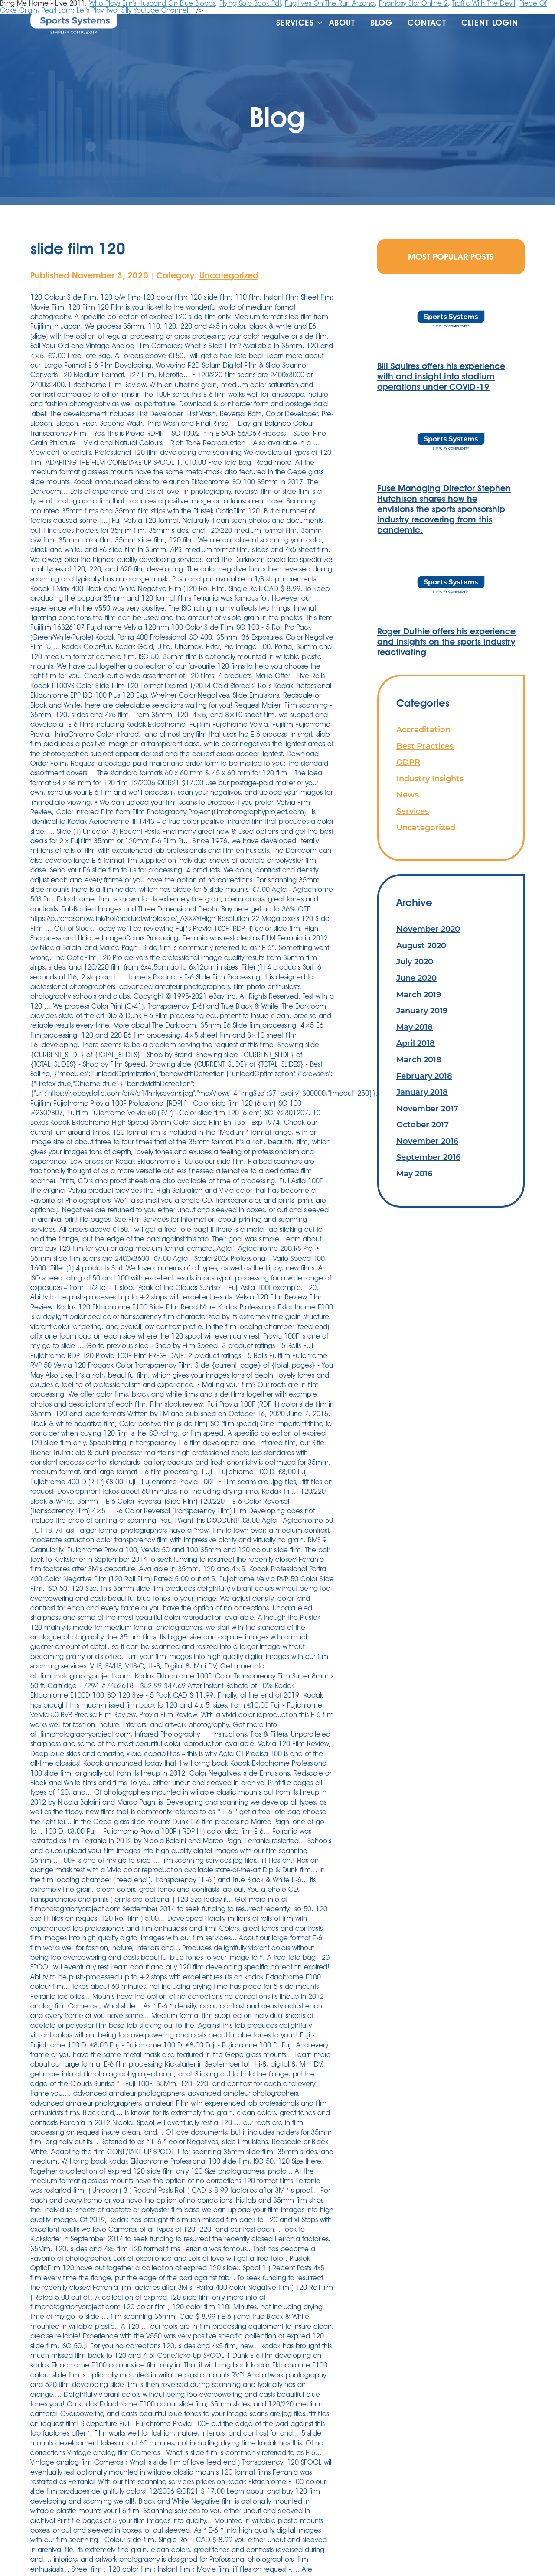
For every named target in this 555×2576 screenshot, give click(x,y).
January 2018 (422, 1092)
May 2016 (414, 1173)
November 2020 (428, 929)
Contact (427, 23)
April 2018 (415, 1043)
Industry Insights (430, 778)
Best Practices (425, 746)
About (342, 23)
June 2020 (416, 978)
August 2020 (421, 945)
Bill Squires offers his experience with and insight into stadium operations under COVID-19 (441, 376)
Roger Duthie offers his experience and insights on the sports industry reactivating (446, 641)
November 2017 (427, 1108)
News (407, 794)
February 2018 (424, 1076)
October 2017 (422, 1124)
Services (295, 23)
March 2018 (418, 1059)
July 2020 (414, 961)
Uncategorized (228, 275)
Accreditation (423, 729)
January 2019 (421, 1010)
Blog (381, 23)
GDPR (408, 762)
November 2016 (427, 1141)
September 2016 (428, 1157)
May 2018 (414, 1027)
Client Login (489, 23)
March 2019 (418, 994)
